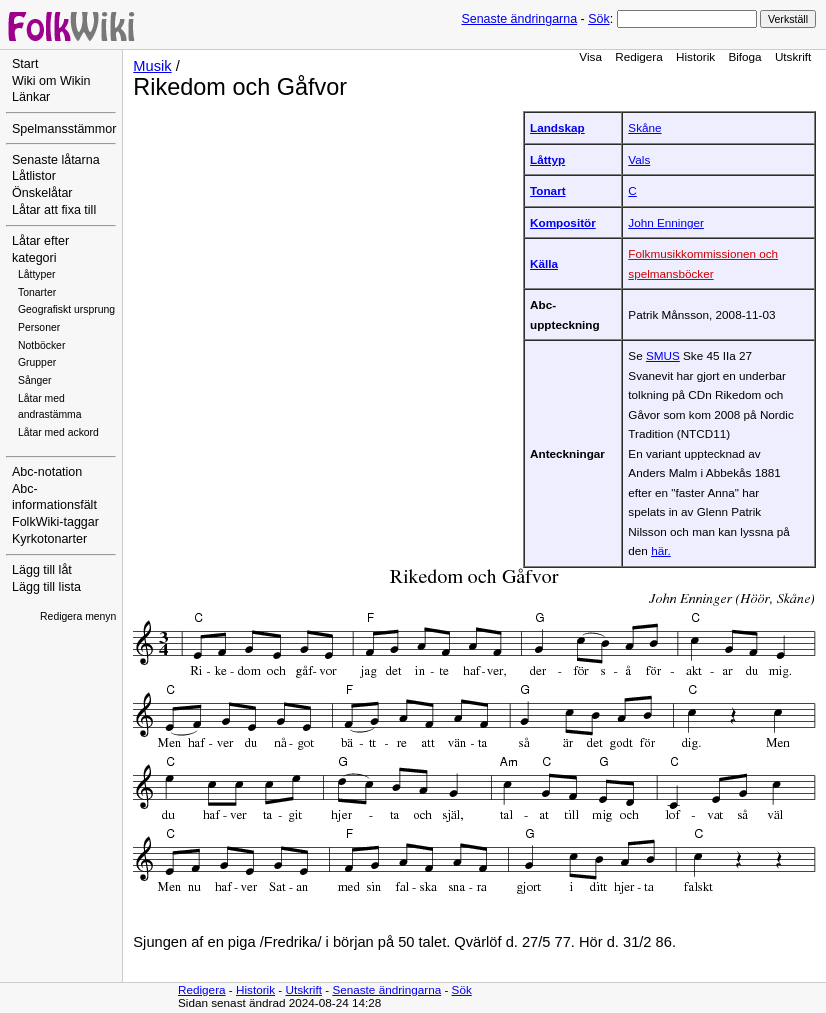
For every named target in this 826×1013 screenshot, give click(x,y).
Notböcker (41, 345)
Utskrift (793, 56)
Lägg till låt (42, 570)
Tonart (548, 190)
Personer (39, 327)
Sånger (35, 380)
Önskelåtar (42, 193)
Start (25, 64)
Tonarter (37, 292)
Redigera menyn (78, 616)
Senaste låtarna (56, 160)
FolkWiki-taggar (55, 522)
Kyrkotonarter (49, 539)
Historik (695, 56)
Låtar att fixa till (54, 210)
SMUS (663, 355)
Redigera (639, 56)
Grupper (37, 362)
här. (661, 550)
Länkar (31, 97)
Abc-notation (47, 472)
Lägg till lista (46, 587)
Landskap (557, 127)
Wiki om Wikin (51, 81)
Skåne (644, 127)
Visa (590, 56)
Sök (598, 19)
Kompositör (563, 222)
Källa (544, 263)
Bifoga (744, 56)
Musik (152, 66)
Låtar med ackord (58, 432)
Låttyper (37, 274)
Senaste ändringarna (519, 19)
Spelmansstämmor (64, 129)
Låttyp (547, 159)
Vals (639, 159)
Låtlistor (34, 176)
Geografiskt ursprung (66, 309)
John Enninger (666, 222)
